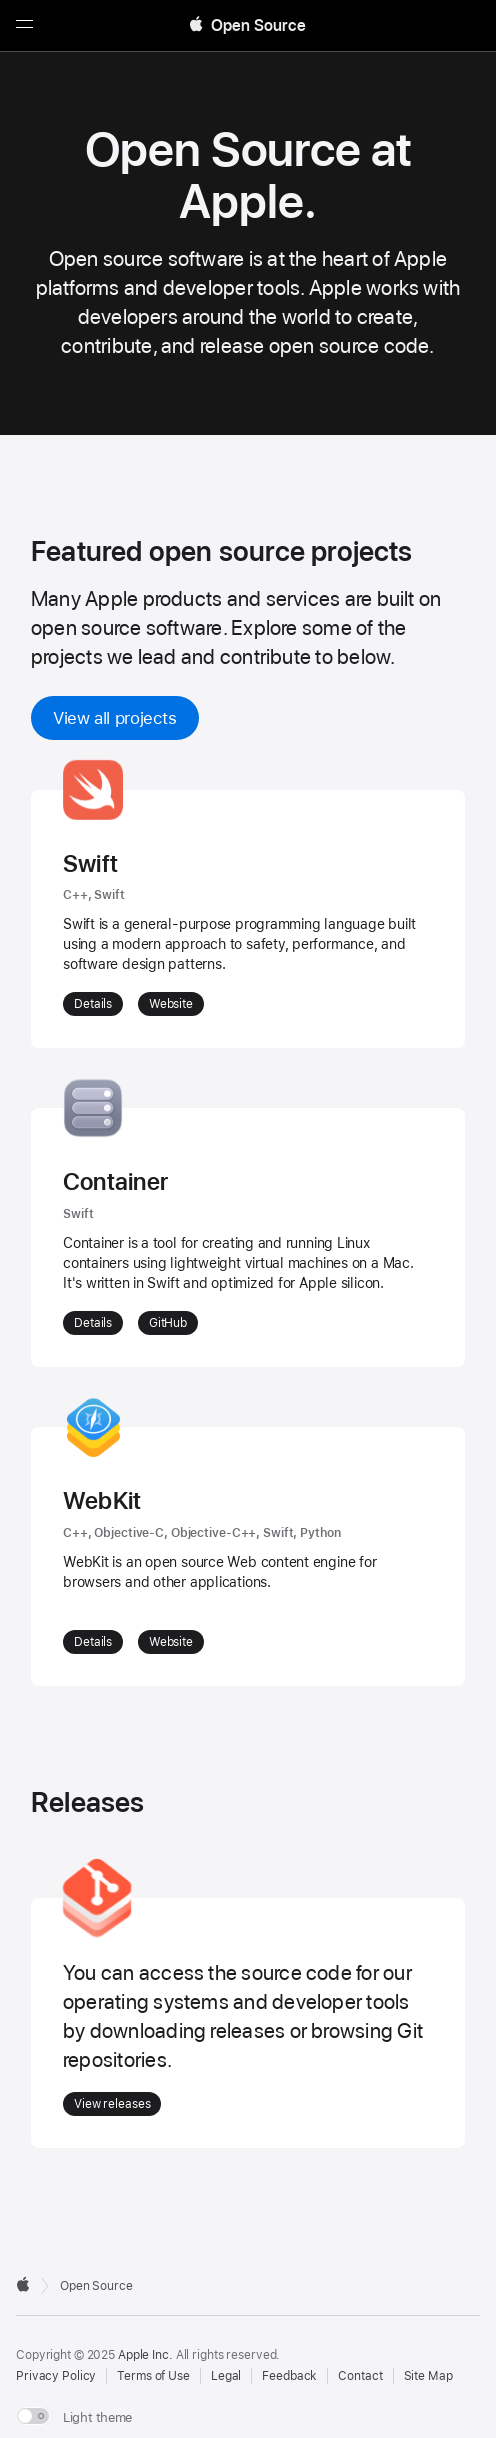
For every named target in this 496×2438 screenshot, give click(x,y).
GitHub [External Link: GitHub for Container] (168, 1323)
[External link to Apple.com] (23, 2284)
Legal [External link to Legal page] (226, 2376)
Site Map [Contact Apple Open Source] (428, 2376)
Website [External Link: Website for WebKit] (171, 1642)
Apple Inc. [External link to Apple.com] (145, 2355)
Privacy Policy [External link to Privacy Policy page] (56, 2376)
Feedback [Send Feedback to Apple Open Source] (289, 2376)
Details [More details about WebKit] (93, 1642)
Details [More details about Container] (93, 1323)
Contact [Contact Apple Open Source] (360, 2376)
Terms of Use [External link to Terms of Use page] (153, 2376)
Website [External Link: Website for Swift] (171, 1004)
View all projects (115, 718)
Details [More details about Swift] (93, 1004)
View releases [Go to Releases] (112, 2104)
